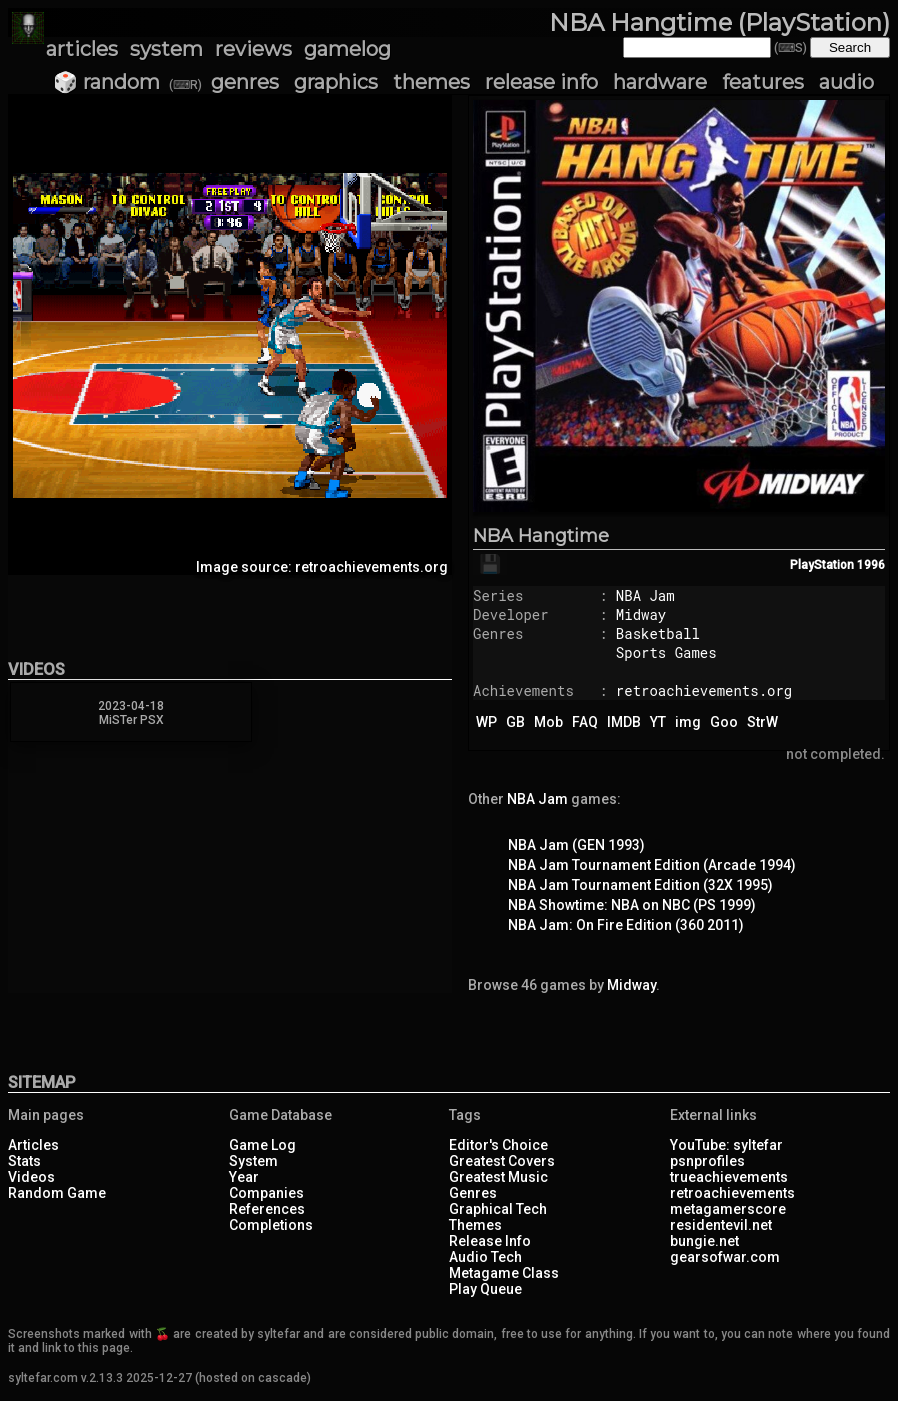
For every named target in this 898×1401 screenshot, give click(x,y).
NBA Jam (645, 595)
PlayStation (822, 565)
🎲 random (106, 82)
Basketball (658, 633)
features (763, 82)
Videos (31, 1177)
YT (658, 722)
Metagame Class (504, 1273)
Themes (475, 1225)
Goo (724, 722)
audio (846, 82)
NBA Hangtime (541, 536)
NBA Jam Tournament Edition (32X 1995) (640, 885)
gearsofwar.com (725, 1257)
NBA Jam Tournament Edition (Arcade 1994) (652, 865)
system (166, 49)
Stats (24, 1161)
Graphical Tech (498, 1209)
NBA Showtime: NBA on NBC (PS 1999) (632, 905)
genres (245, 82)
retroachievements (732, 1193)
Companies (266, 1193)
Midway (641, 614)
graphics (336, 82)
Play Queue (485, 1289)
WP (486, 722)
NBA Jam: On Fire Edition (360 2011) (626, 925)
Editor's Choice (498, 1145)
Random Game (57, 1193)
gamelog (347, 49)
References (267, 1209)
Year (244, 1177)
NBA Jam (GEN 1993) (576, 845)
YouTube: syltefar (726, 1145)
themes (431, 82)
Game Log (262, 1145)
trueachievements (729, 1177)
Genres (473, 1193)
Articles (33, 1145)
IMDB (624, 722)
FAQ (585, 722)
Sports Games (666, 652)
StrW (762, 722)
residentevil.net (721, 1225)
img (688, 722)
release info (541, 82)
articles (82, 49)
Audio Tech (485, 1257)
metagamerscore (728, 1209)
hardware (660, 82)
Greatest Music (498, 1177)
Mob (548, 722)
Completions (271, 1225)
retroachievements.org (704, 690)
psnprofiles (707, 1161)
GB (515, 722)
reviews (253, 49)
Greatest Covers (502, 1161)
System (253, 1161)
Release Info (490, 1241)
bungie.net (704, 1241)
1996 (871, 565)
